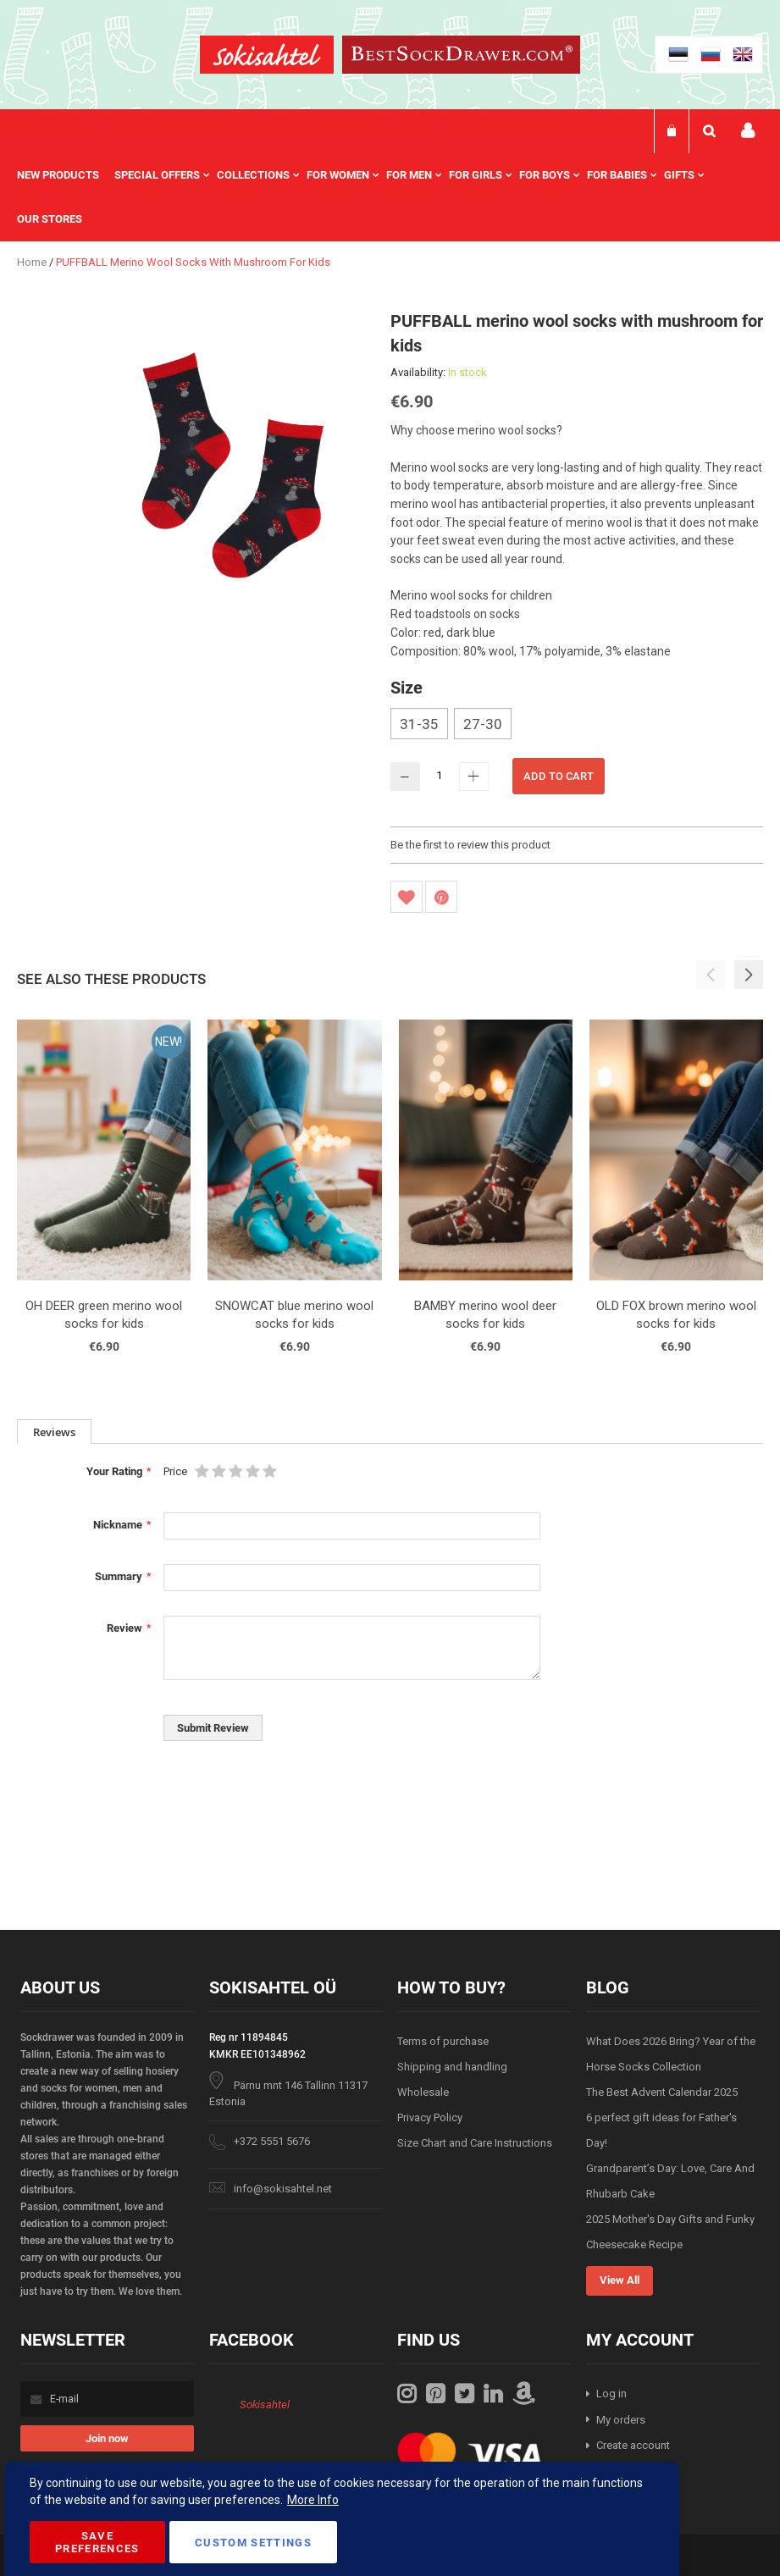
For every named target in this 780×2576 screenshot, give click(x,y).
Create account (633, 2445)
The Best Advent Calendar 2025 (662, 2092)
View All (619, 2280)
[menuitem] (65, 175)
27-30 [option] (482, 724)
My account (748, 131)
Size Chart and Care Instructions (474, 2143)
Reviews (54, 1432)
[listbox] (577, 726)
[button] (748, 974)
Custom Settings (253, 2542)
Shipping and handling (452, 2066)
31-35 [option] (419, 724)
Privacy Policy (429, 2117)
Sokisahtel (265, 2404)
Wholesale (423, 2092)
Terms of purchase (443, 2041)
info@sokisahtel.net (283, 2188)
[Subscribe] (107, 2438)
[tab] (54, 1431)
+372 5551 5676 (272, 2141)
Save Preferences (97, 2542)
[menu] (390, 197)
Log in (611, 2393)
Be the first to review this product (470, 844)
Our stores (49, 219)
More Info (313, 2500)
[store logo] (267, 57)
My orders (620, 2419)
